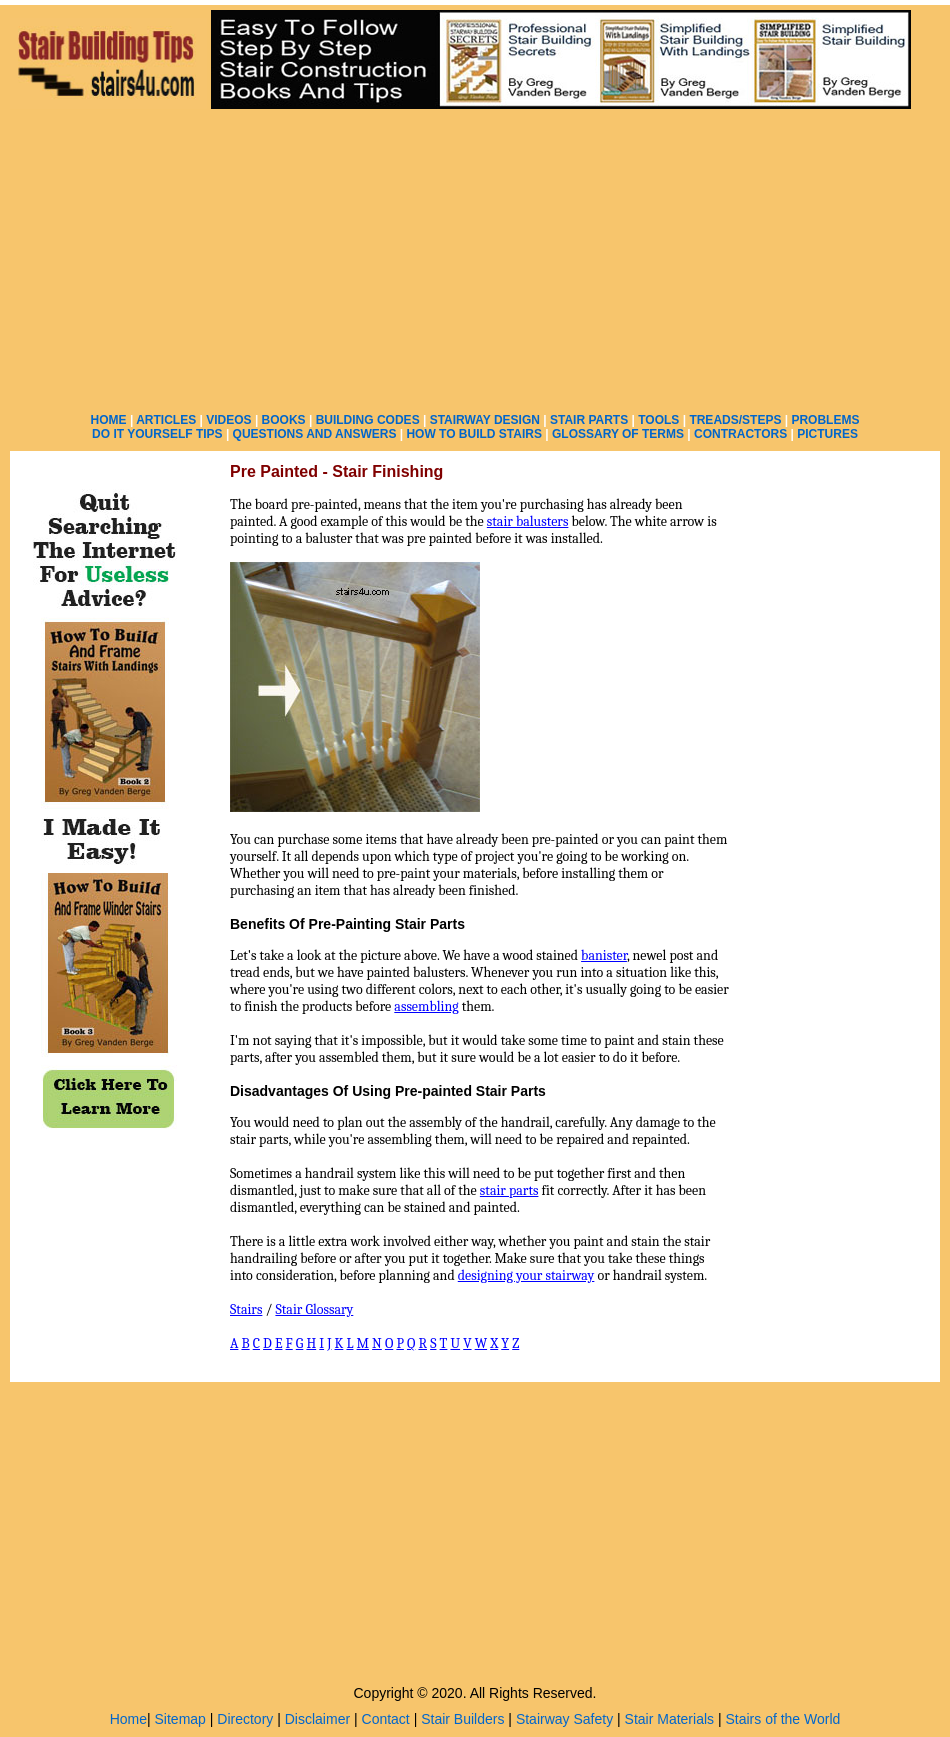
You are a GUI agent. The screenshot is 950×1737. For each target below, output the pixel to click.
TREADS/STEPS (735, 420)
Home (128, 1719)
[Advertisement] (475, 260)
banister (604, 955)
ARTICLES (166, 420)
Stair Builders (462, 1719)
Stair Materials (669, 1719)
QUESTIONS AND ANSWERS (315, 434)
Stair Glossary (314, 1309)
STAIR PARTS (589, 420)
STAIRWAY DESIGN (485, 420)
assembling (426, 1006)
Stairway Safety (564, 1719)
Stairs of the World (782, 1719)
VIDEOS (228, 420)
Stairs (246, 1309)
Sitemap (180, 1719)
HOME (109, 420)
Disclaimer (317, 1719)
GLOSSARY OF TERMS (618, 434)
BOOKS (284, 420)
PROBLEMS (825, 420)
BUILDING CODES (368, 420)
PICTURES (827, 434)
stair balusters (528, 521)
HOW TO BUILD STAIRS (474, 434)
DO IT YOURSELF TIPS (157, 434)
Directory (245, 1719)
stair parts (509, 1190)
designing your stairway (526, 1275)
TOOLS (658, 420)
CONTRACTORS (740, 434)
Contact (386, 1719)
